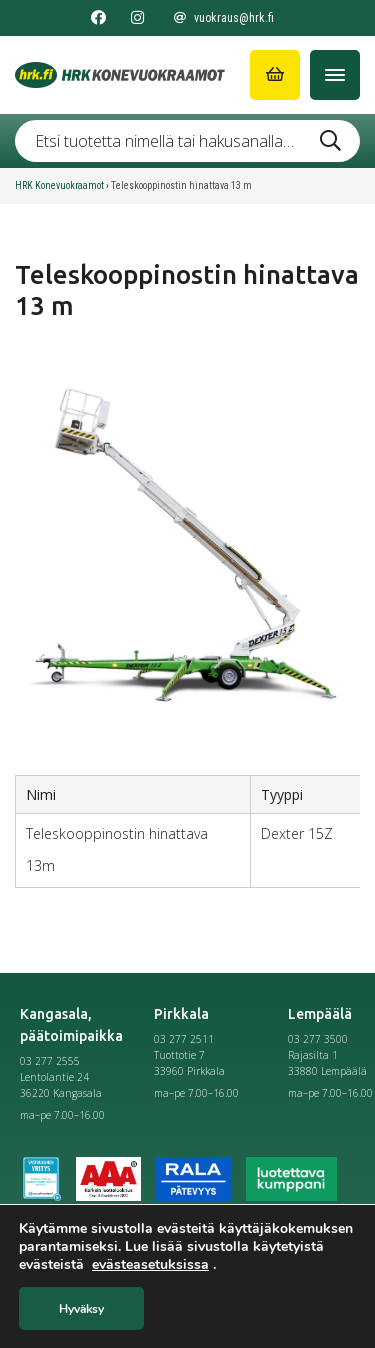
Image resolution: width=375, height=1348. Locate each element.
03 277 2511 (184, 1039)
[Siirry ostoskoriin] (275, 75)
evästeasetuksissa (150, 1265)
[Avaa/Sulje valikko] (335, 75)
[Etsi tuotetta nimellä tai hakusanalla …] (187, 141)
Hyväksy (81, 1309)
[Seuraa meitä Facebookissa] (98, 18)
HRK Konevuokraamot (59, 185)
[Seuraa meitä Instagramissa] (137, 18)
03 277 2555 (50, 1061)
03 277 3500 (318, 1039)
